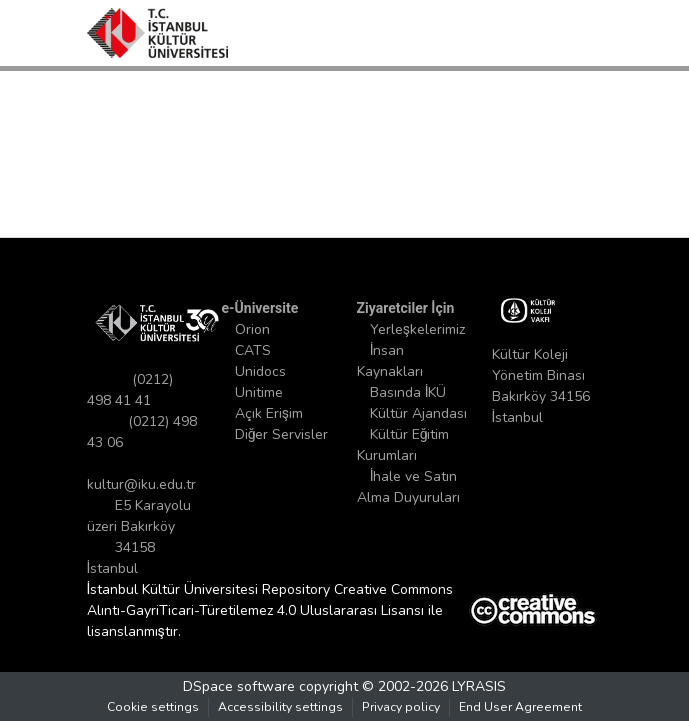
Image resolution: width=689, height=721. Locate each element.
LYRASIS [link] (479, 686)
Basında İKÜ (412, 413)
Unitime (263, 392)
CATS (257, 350)
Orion (256, 329)
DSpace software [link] (239, 686)
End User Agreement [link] (520, 707)
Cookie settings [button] (153, 707)
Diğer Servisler (286, 434)
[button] (158, 33)
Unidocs (264, 371)
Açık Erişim (273, 413)
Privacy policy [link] (401, 707)
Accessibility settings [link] (280, 707)
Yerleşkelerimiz (404, 350)
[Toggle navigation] (575, 33)
